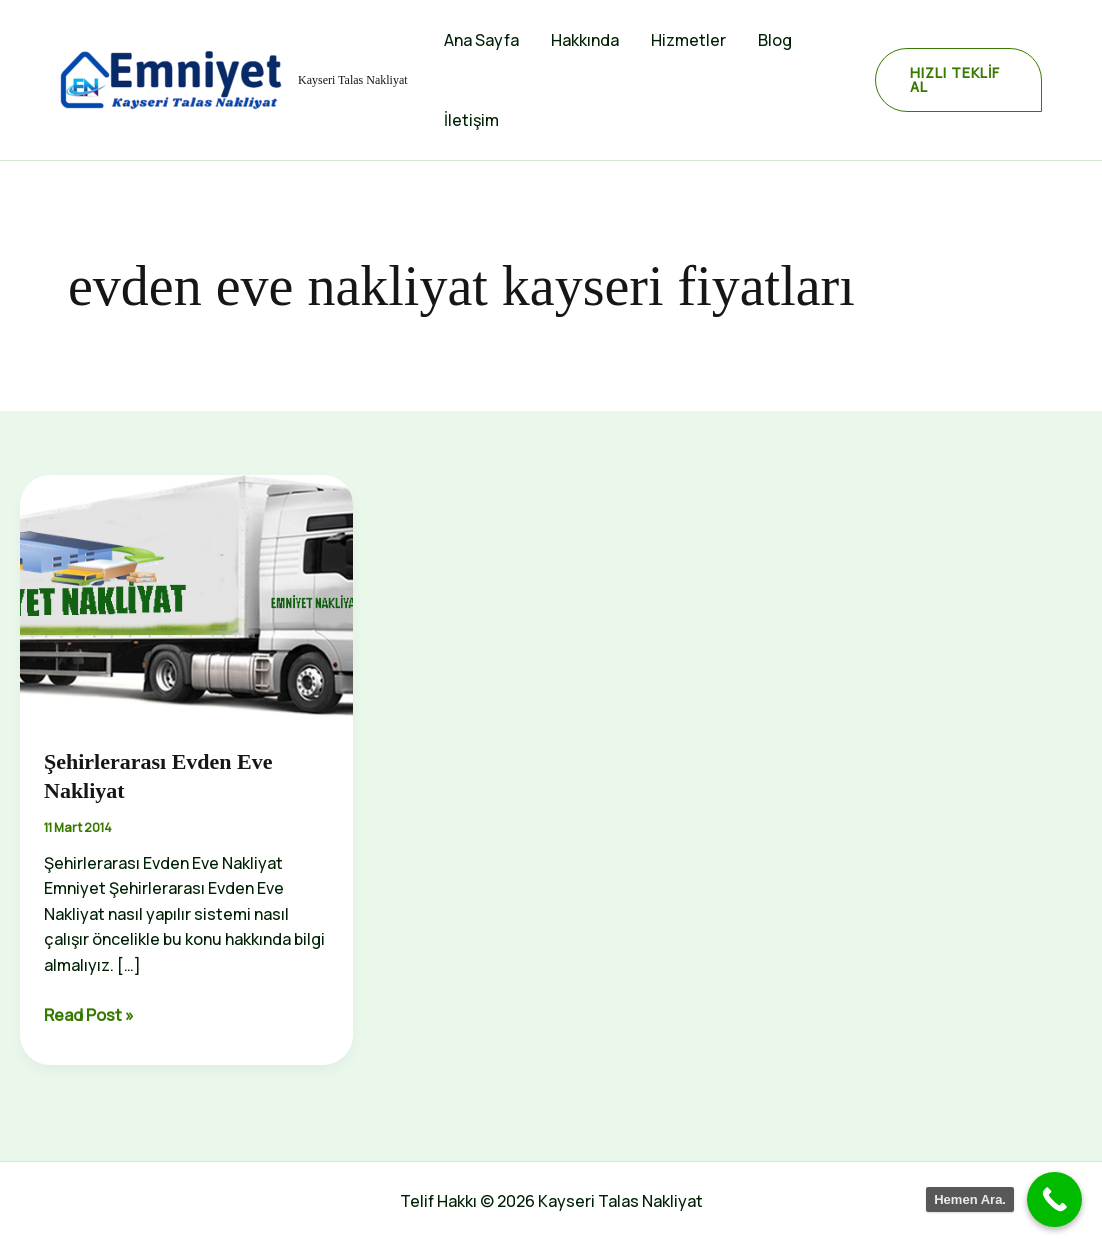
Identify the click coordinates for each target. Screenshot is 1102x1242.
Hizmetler (688, 40)
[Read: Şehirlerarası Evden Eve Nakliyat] (186, 598)
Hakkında (585, 40)
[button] (958, 80)
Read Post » (89, 1016)
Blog (775, 40)
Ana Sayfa (481, 40)
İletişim (471, 120)
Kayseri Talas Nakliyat (353, 80)
